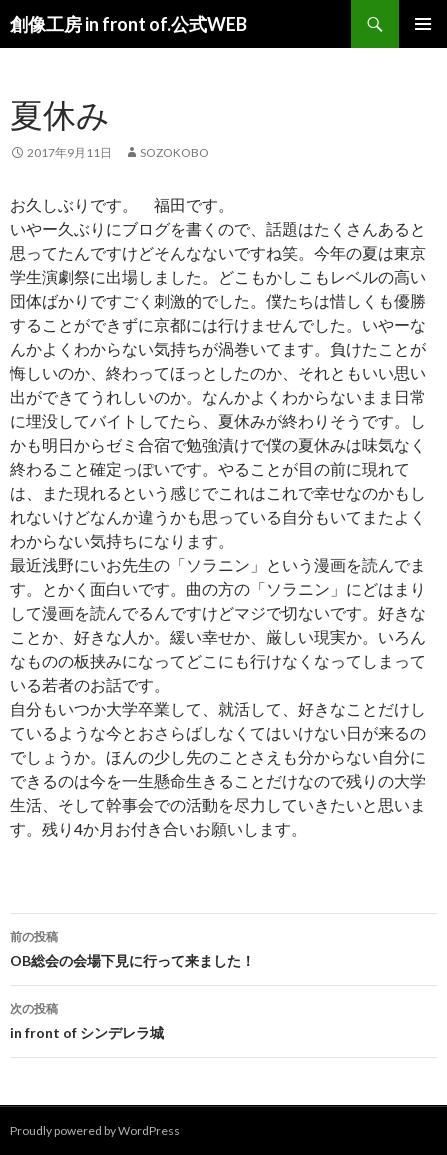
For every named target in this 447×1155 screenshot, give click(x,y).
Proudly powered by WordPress (95, 1130)
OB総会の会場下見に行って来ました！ (223, 947)
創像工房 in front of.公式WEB (128, 24)
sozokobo (174, 152)
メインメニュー (423, 24)
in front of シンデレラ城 (223, 1019)
